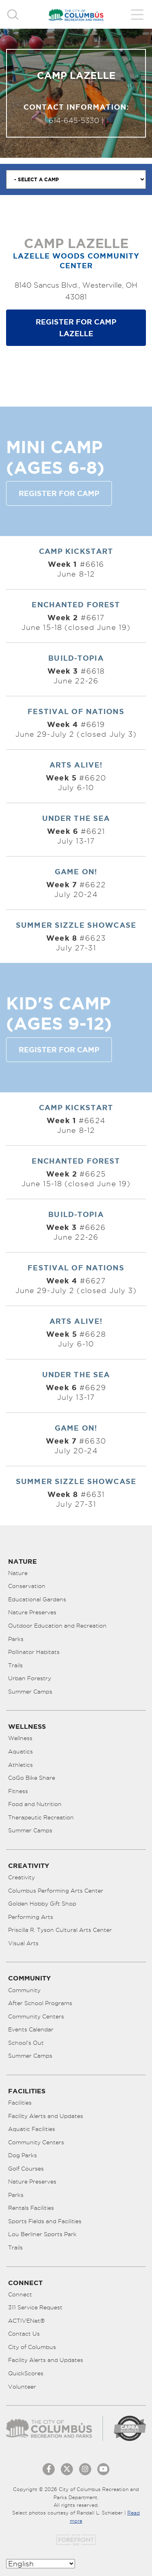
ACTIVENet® (26, 2320)
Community (24, 1990)
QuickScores (25, 2373)
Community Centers (36, 2016)
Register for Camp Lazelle (76, 327)
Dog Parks (22, 2155)
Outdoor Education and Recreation (57, 1625)
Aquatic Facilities (31, 2129)
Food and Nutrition (35, 1804)
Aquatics (20, 1751)
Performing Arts (30, 1917)
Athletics (20, 1765)
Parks (16, 1639)
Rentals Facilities (31, 2208)
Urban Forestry (29, 1678)
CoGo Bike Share (31, 1778)
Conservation (26, 1586)
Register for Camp (59, 493)
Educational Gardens (37, 1599)
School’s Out (26, 2043)
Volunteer (22, 2386)
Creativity (21, 1877)
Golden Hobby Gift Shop (42, 1903)
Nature (18, 1573)
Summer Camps (30, 1691)
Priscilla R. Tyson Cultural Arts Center (60, 1930)
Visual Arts (23, 1943)
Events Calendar (31, 2029)
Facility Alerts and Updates (45, 2116)
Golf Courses (26, 2168)
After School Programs (40, 2003)
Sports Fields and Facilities (44, 2221)
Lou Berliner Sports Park (42, 2234)
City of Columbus (32, 2347)
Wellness (20, 1738)
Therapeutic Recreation (41, 1817)
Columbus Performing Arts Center (55, 1890)
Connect (20, 2294)
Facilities (20, 2102)
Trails (15, 1665)
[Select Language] (40, 2563)
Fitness (18, 1791)
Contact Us (24, 2333)
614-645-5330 (74, 120)
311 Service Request (35, 2307)
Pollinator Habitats (34, 1652)
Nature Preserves (32, 1612)
